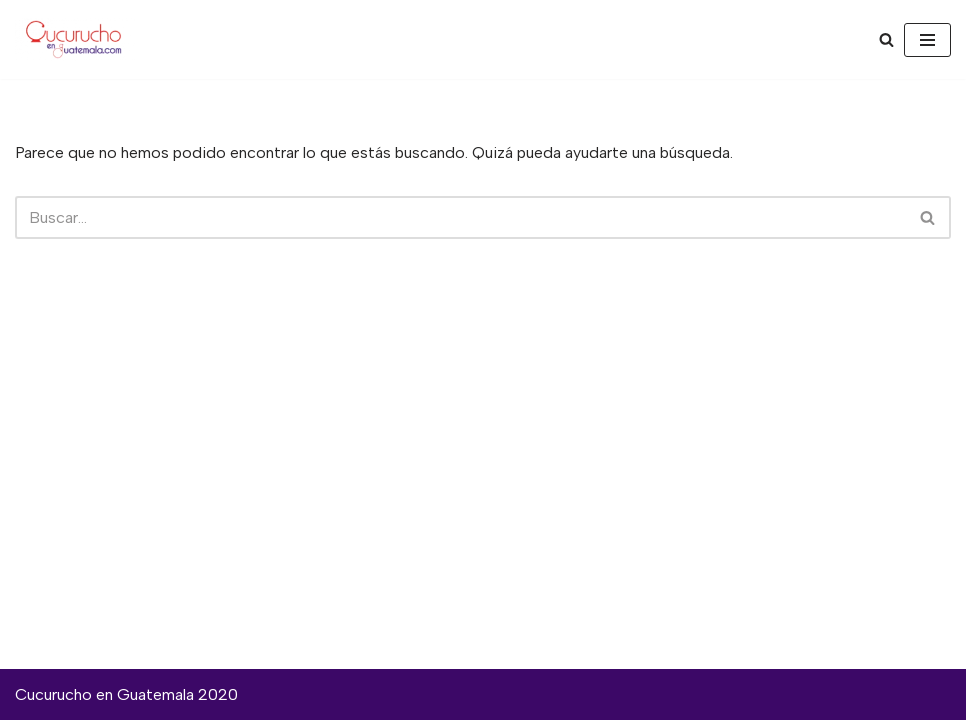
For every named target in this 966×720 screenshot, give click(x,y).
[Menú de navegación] (927, 40)
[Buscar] (886, 39)
